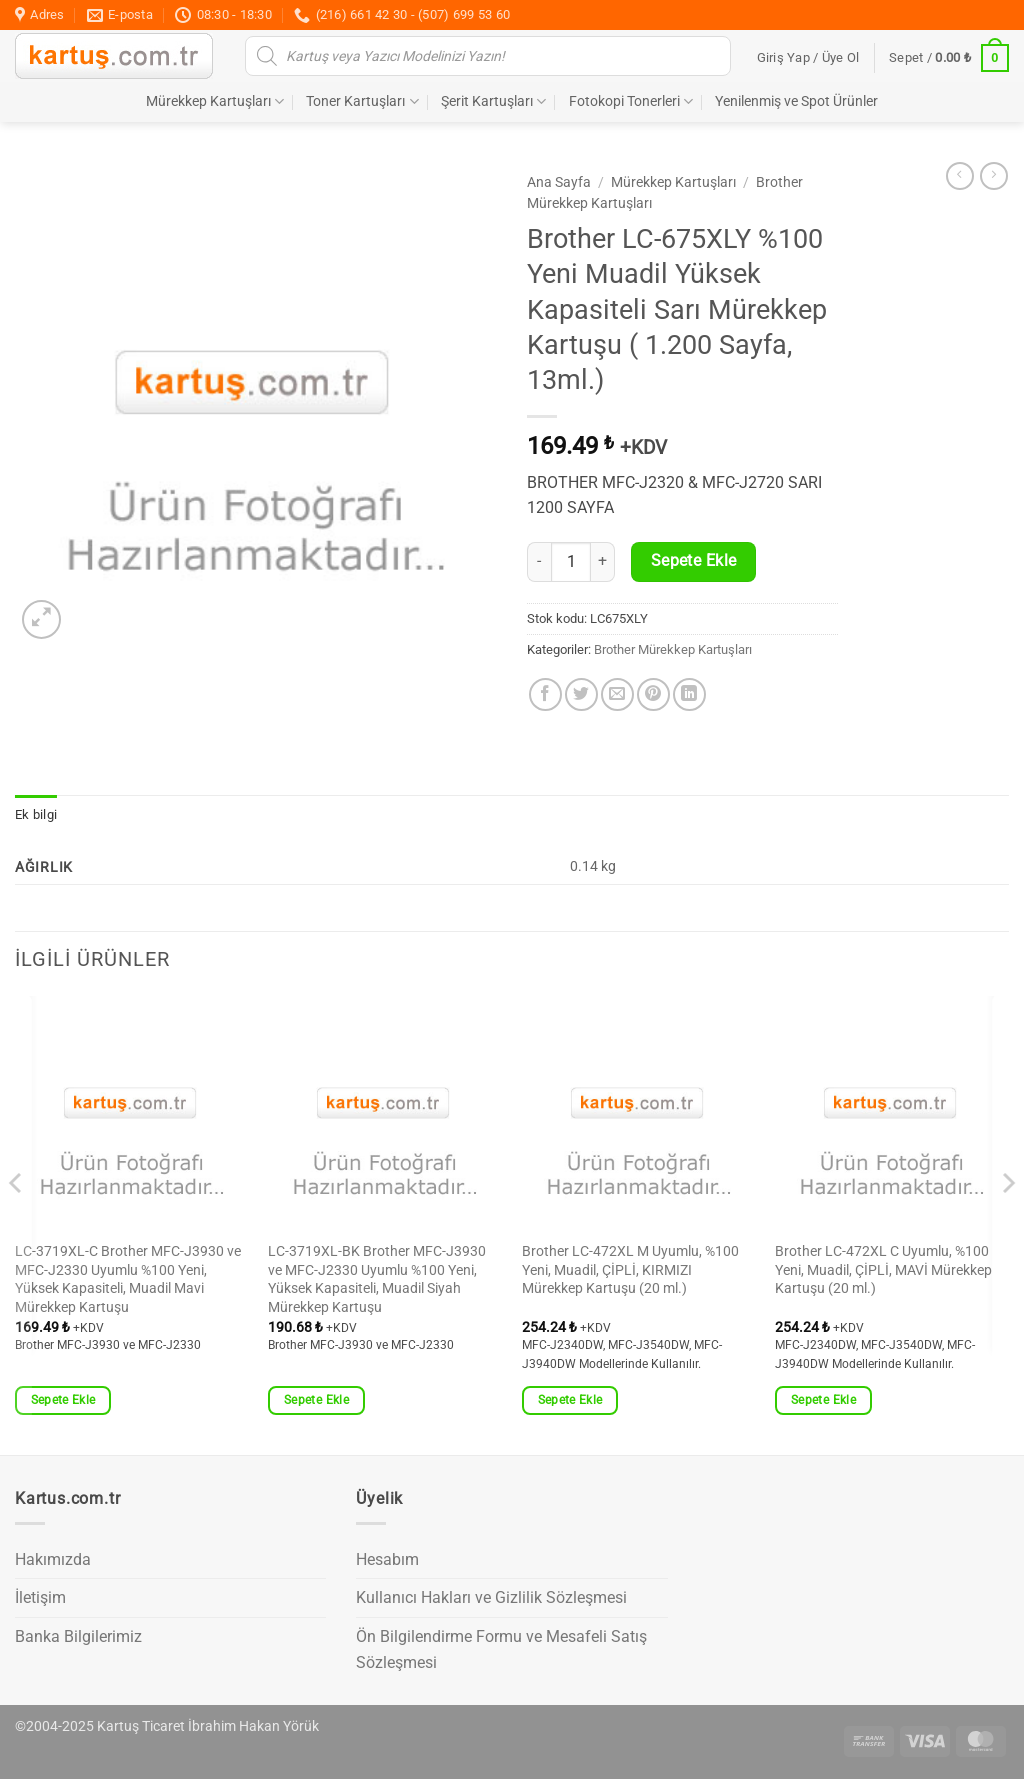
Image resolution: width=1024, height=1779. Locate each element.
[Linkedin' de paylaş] (689, 694)
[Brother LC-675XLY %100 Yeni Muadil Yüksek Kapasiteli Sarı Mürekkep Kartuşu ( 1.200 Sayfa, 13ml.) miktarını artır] (603, 562)
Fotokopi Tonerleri (631, 101)
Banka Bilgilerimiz (78, 1636)
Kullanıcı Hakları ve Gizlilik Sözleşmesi (491, 1597)
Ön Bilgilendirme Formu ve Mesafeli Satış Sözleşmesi (501, 1649)
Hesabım (387, 1559)
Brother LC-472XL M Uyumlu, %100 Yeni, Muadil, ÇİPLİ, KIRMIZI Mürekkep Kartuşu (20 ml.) (630, 1270)
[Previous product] (994, 176)
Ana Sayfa (559, 182)
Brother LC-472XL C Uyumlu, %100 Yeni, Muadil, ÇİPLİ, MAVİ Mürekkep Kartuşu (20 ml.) (883, 1270)
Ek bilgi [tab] (36, 814)
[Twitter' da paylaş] (581, 694)
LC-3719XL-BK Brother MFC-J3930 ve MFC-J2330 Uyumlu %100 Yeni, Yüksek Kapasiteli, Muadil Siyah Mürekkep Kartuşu (377, 1279)
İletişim (40, 1597)
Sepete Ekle (694, 561)
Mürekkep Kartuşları (215, 101)
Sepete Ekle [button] (63, 1400)
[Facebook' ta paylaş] (545, 694)
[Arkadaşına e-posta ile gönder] (617, 694)
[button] (808, 58)
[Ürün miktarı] (571, 562)
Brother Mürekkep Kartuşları (673, 649)
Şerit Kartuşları (493, 101)
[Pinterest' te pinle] (653, 694)
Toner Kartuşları (362, 101)
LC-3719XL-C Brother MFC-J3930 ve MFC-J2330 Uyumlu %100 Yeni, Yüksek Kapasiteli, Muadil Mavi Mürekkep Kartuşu (128, 1279)
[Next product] (960, 176)
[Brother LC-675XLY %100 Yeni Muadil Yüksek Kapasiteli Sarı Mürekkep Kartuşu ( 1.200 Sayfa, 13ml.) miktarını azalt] (539, 562)
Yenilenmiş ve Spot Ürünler (796, 101)
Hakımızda (53, 1559)
